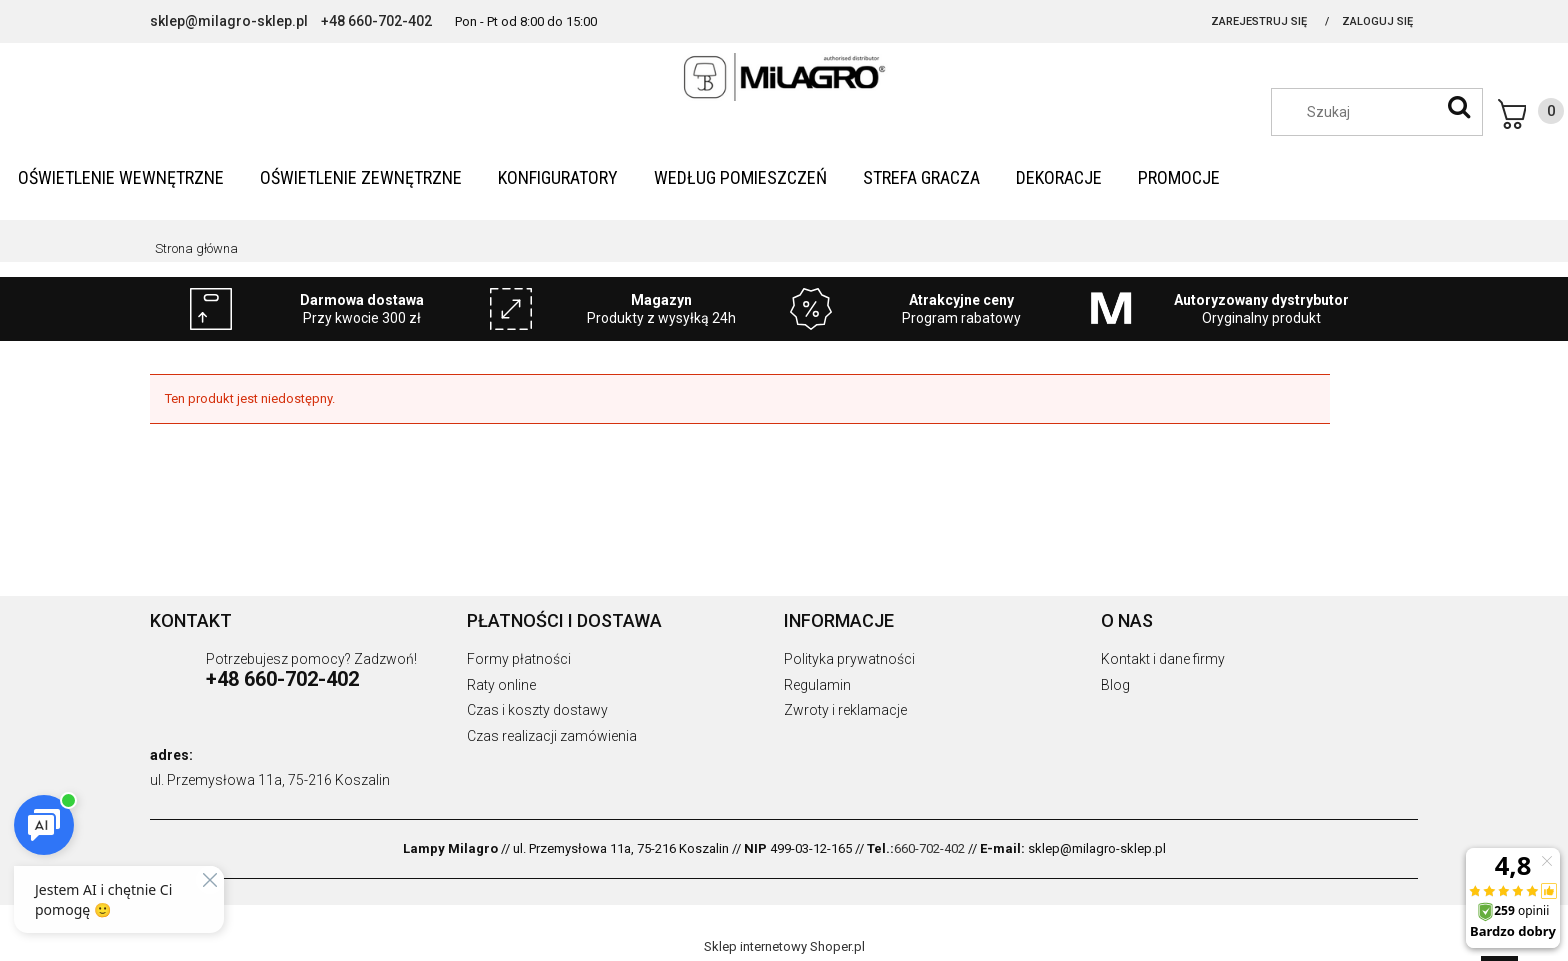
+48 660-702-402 (376, 21)
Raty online (501, 685)
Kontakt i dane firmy (1163, 659)
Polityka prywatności (849, 659)
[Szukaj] (1459, 107)
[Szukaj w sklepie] (1387, 112)
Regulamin (817, 685)
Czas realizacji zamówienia (552, 736)
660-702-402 (929, 848)
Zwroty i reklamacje (845, 710)
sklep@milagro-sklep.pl (229, 21)
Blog (1115, 685)
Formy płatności (519, 659)
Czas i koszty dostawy (537, 710)
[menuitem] (121, 177)
